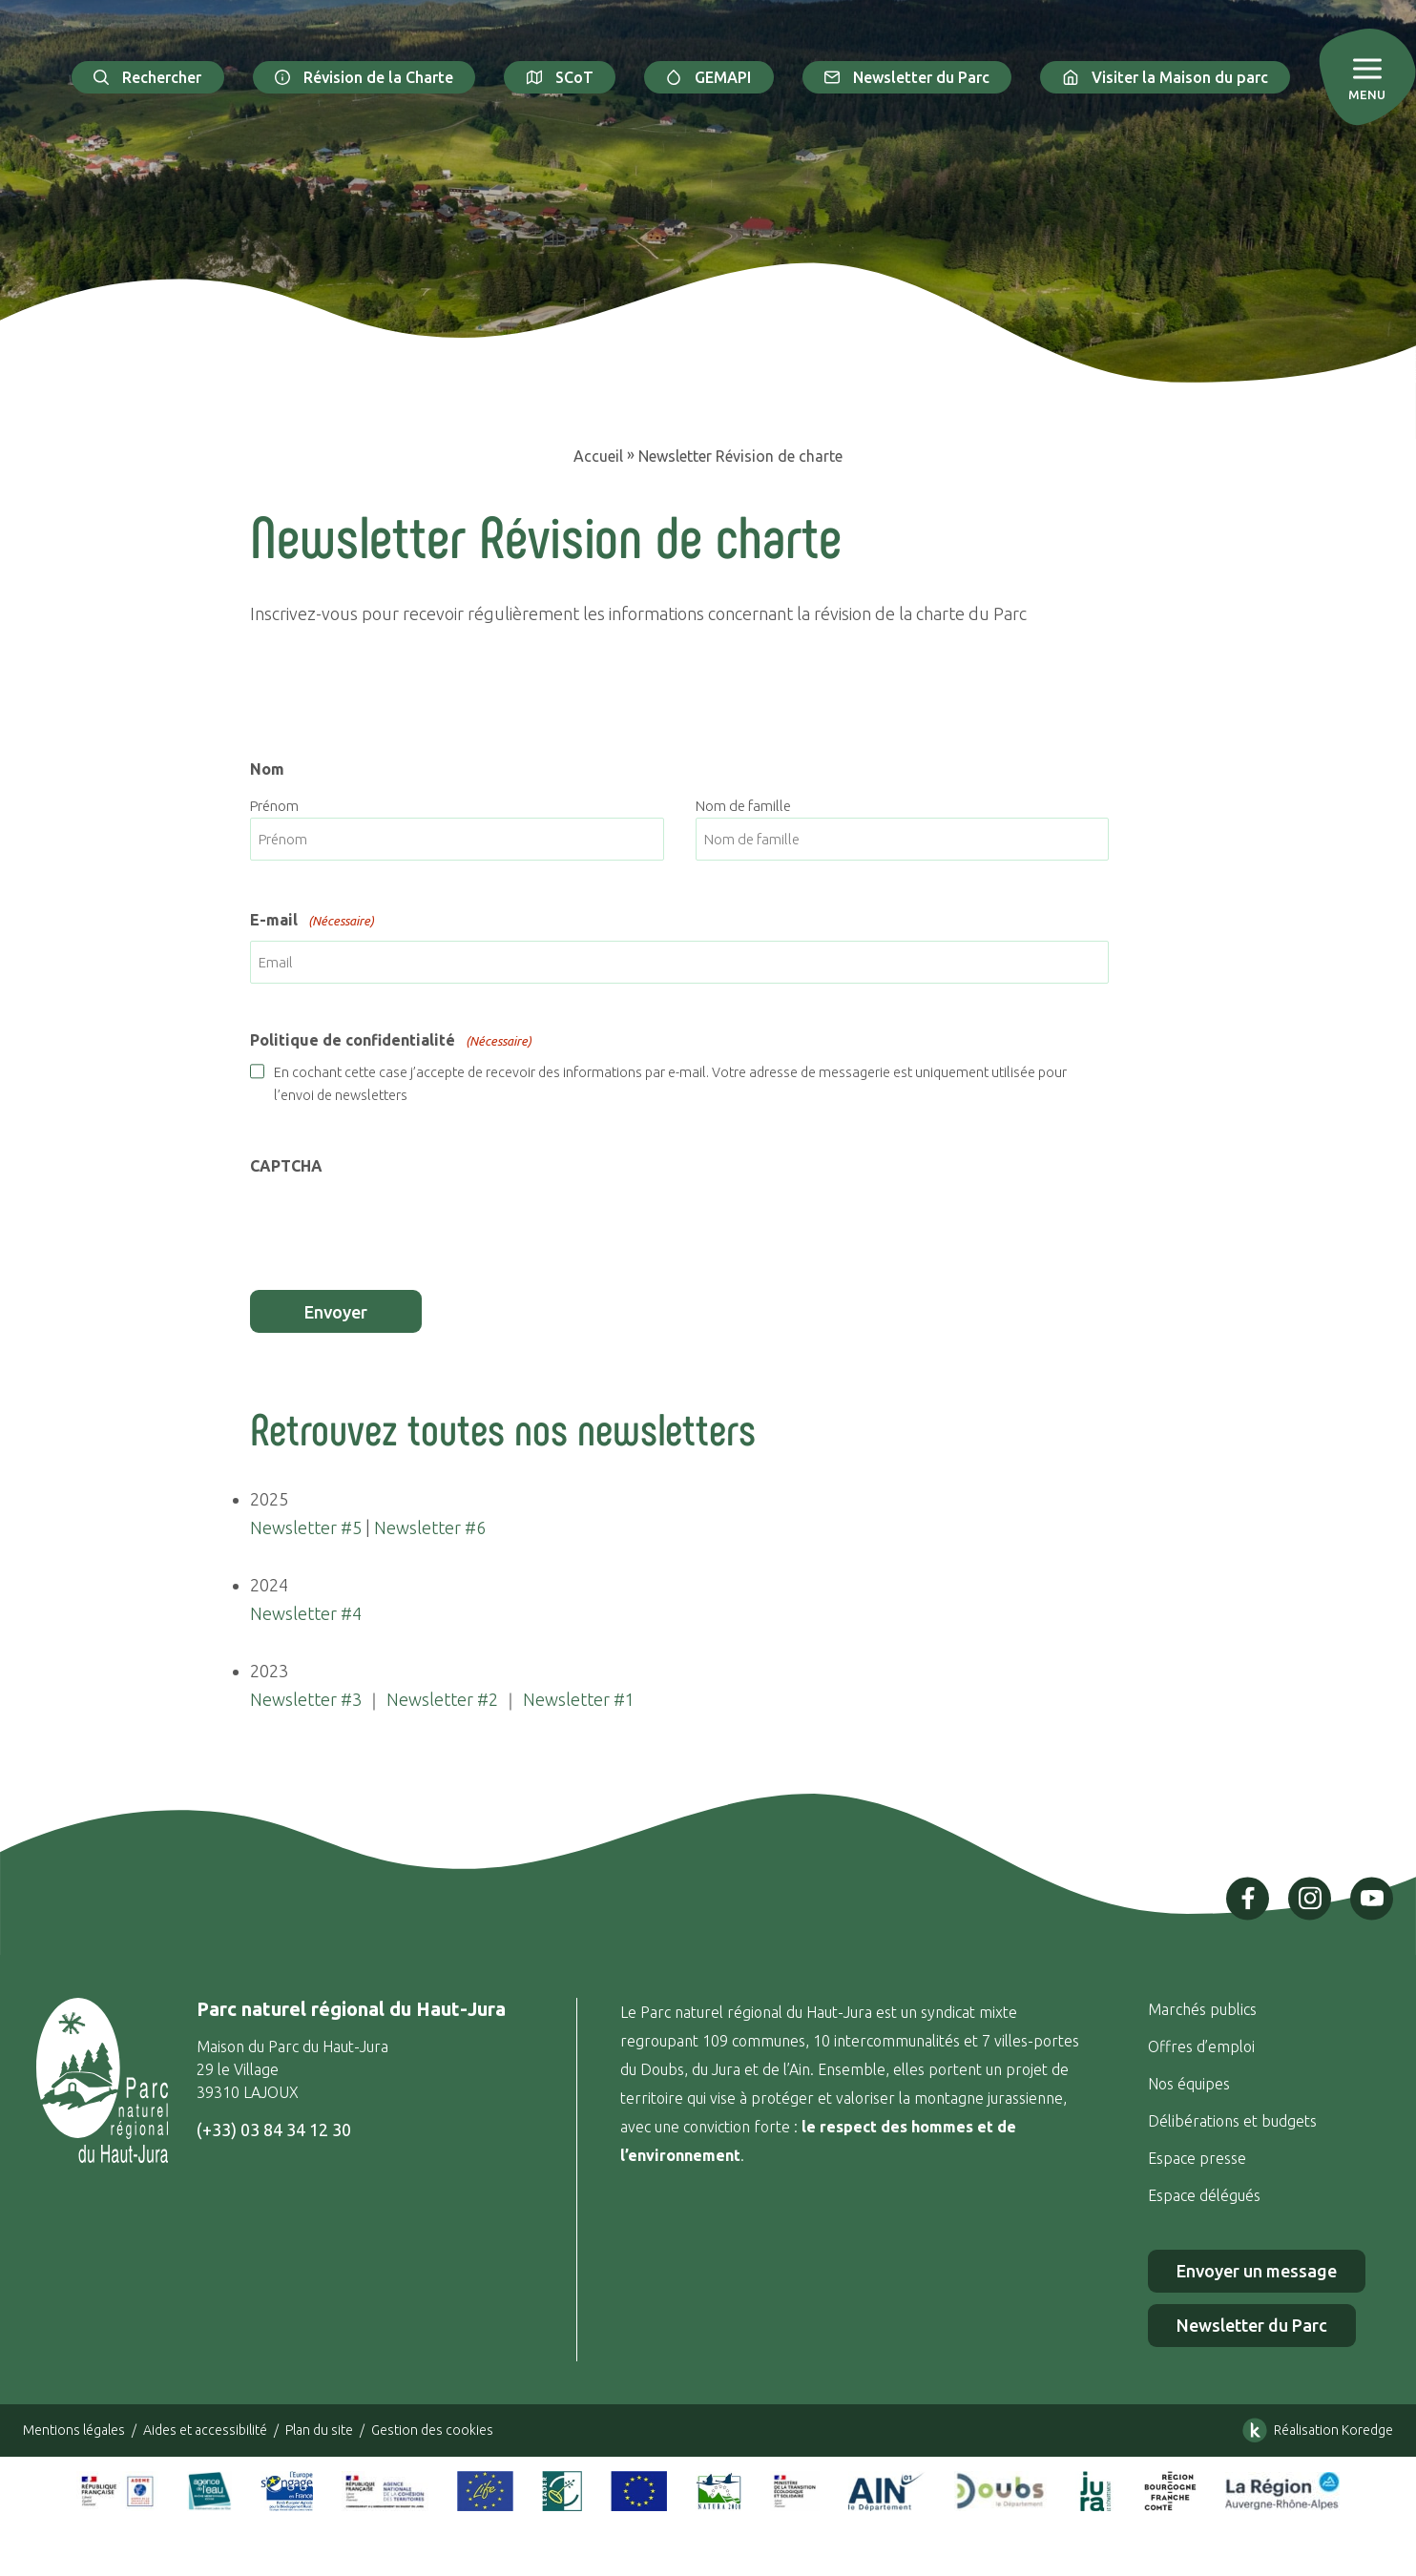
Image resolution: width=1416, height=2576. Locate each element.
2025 (269, 1498)
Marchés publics (1202, 2009)
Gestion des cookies (432, 2430)
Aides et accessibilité (205, 2430)
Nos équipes (1189, 2083)
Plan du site (319, 2430)
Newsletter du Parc (907, 77)
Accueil (598, 456)
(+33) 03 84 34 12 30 (274, 2129)
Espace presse (1199, 2158)
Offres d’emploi (1201, 2046)
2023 (269, 1670)
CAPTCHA (286, 1165)
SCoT (559, 77)
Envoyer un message (1257, 2270)
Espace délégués (1206, 2195)
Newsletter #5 (306, 1527)
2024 (269, 1584)
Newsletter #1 (579, 1699)
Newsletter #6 (430, 1527)
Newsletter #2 (442, 1699)
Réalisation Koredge (1314, 2430)
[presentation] (395, 1223)
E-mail (312, 921)
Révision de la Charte (364, 77)
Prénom (274, 806)
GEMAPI (709, 77)
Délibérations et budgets (1232, 2120)
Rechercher (148, 77)
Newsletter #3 (306, 1699)
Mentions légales (74, 2430)
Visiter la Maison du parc (1165, 77)
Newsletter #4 (306, 1613)
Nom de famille (743, 806)
